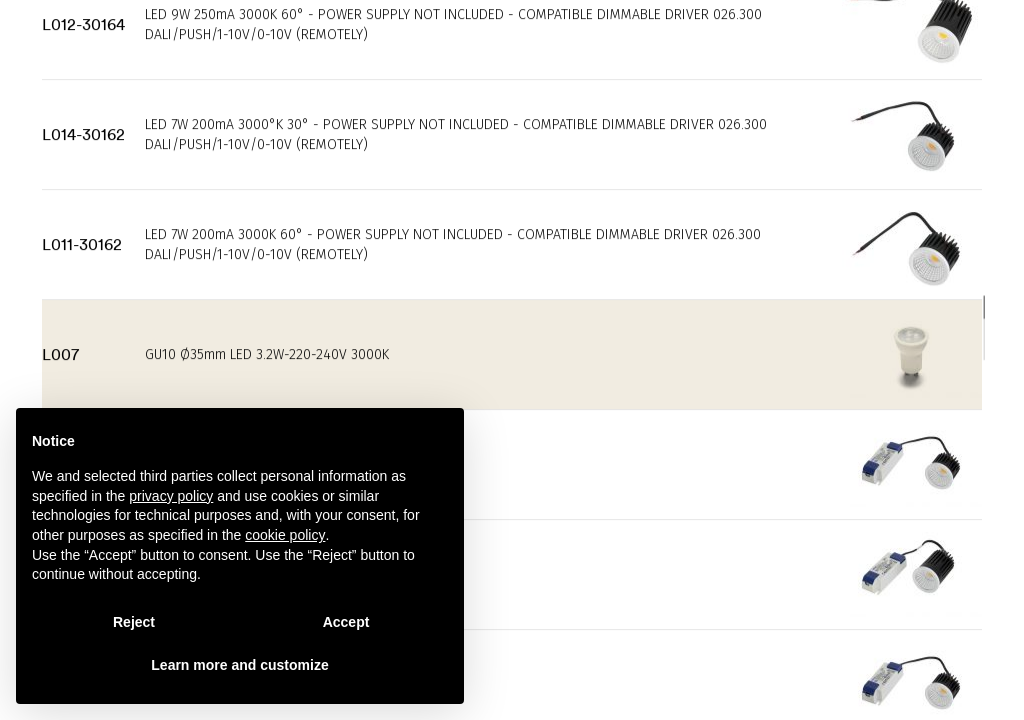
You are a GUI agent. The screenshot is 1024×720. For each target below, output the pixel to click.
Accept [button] (346, 622)
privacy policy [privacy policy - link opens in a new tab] (171, 496)
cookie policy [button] (285, 535)
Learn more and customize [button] (239, 665)
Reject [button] (134, 622)
